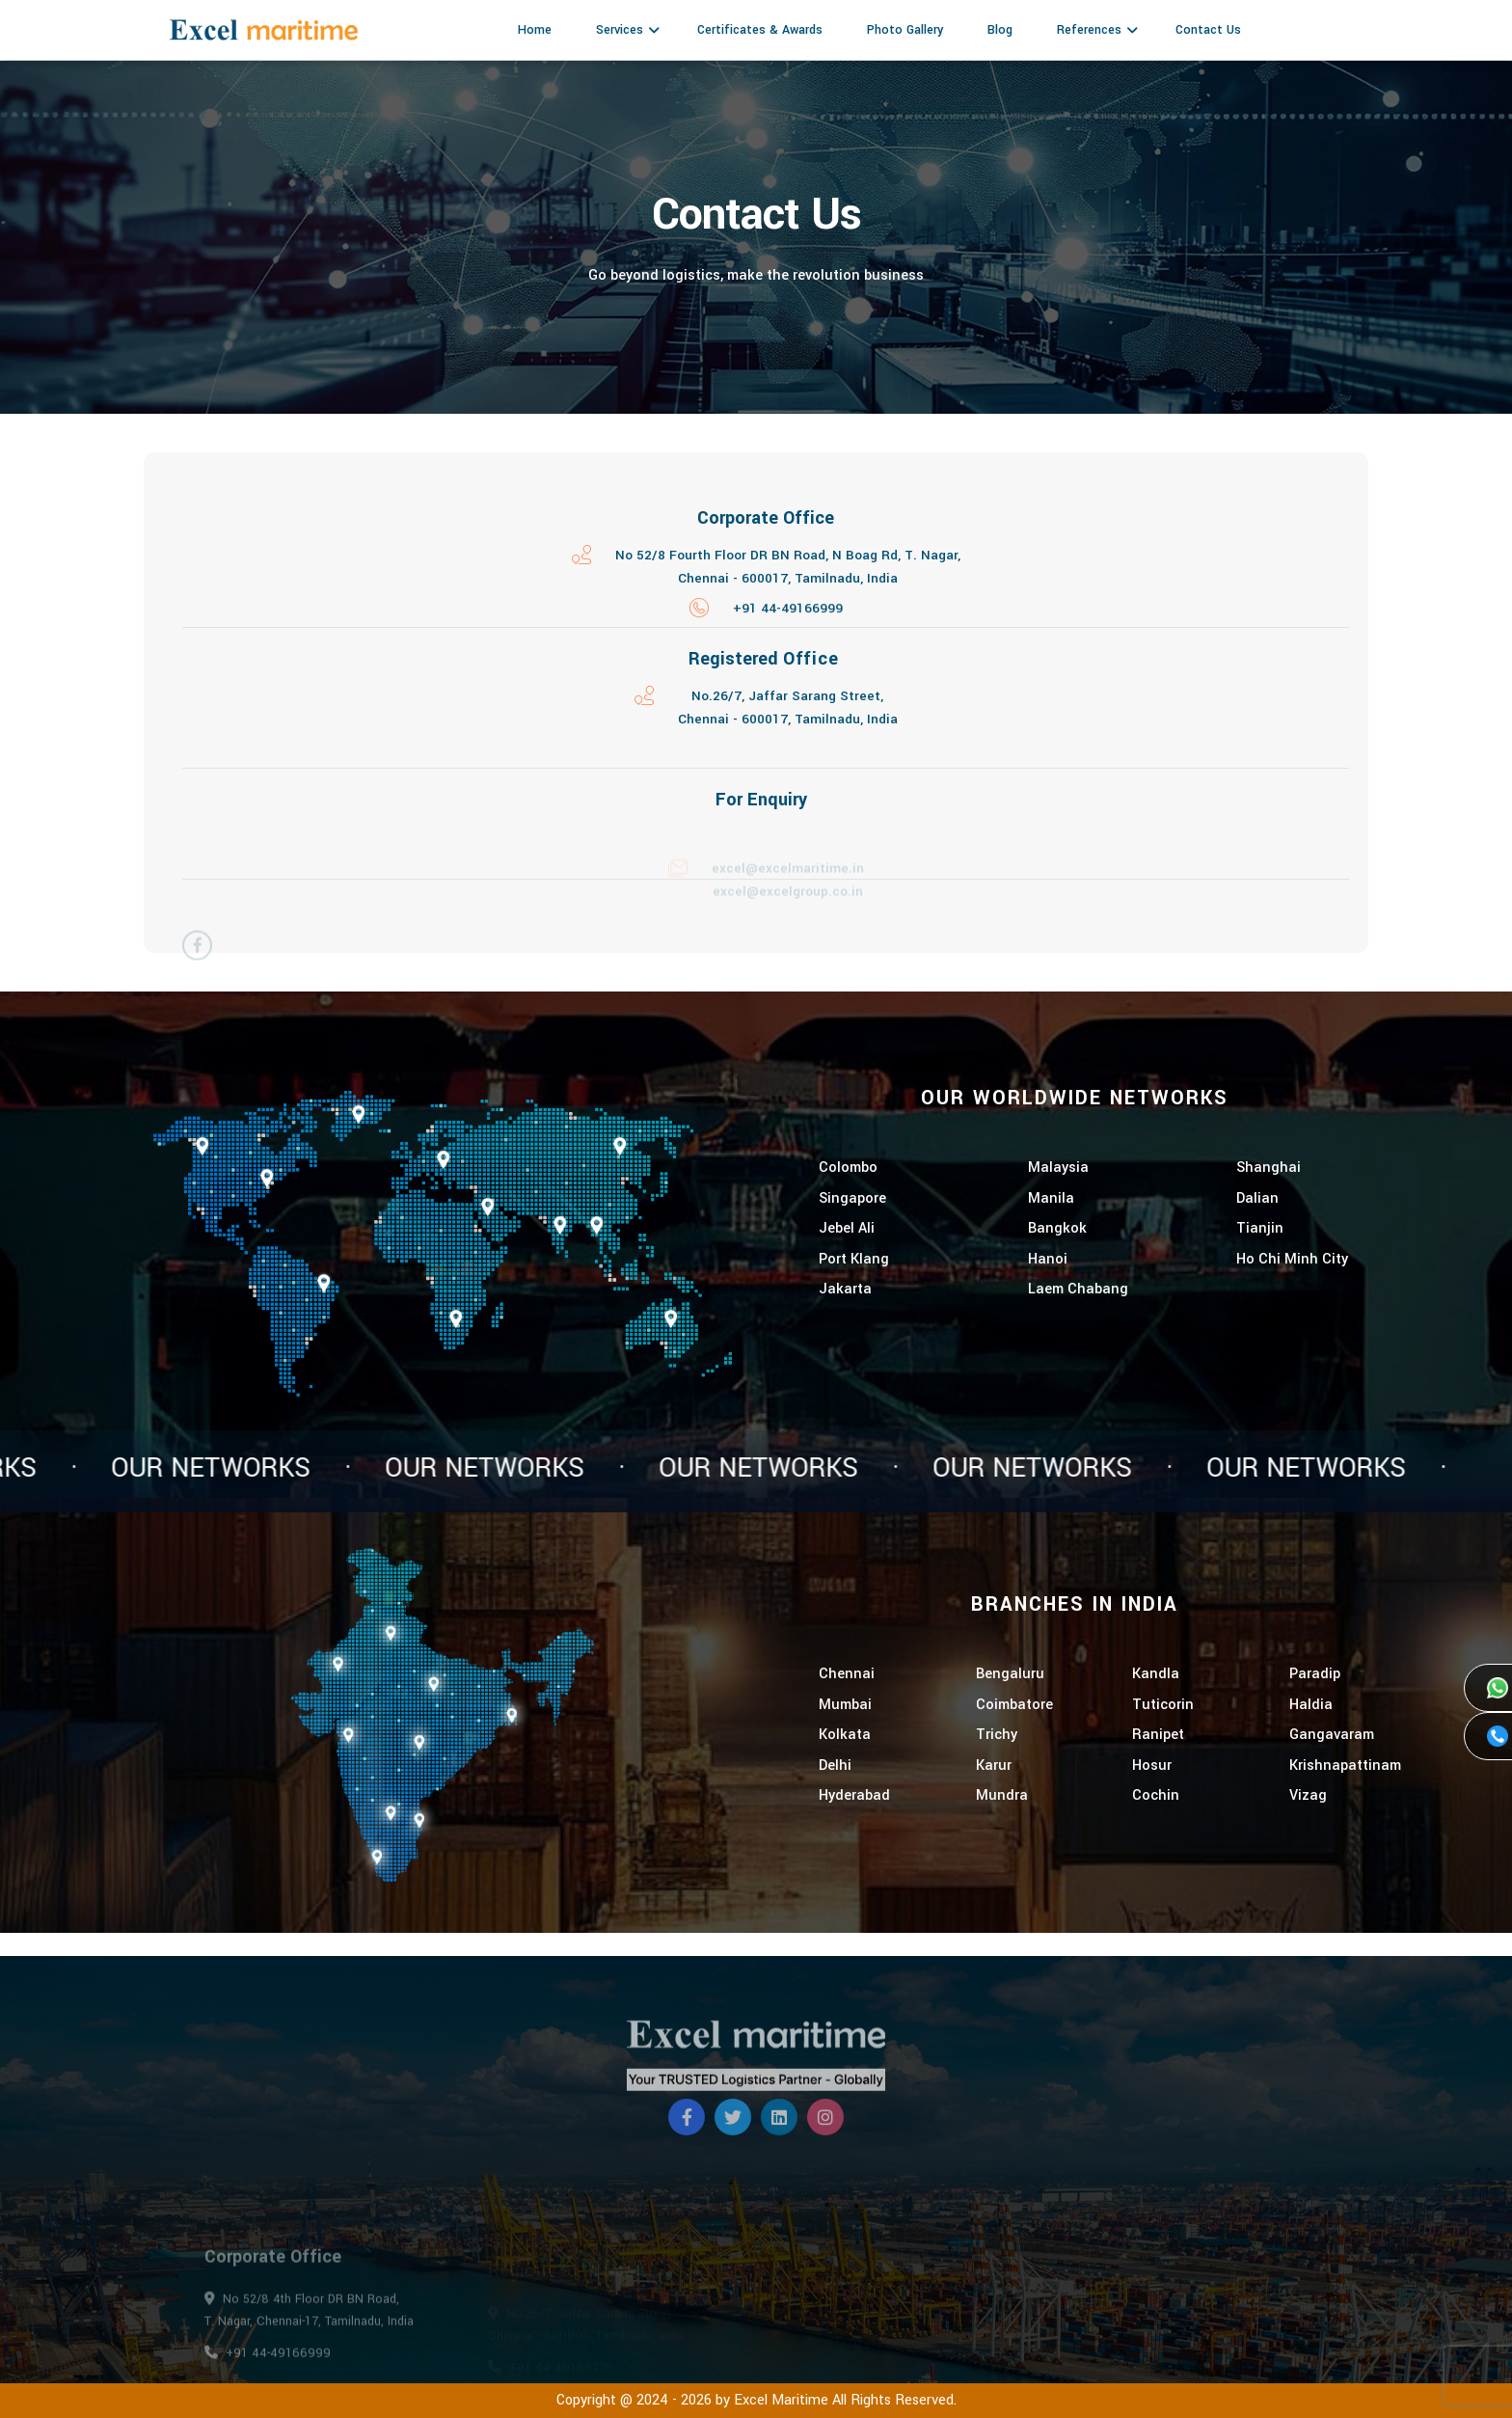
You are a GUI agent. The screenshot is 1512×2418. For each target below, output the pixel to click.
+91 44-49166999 (788, 615)
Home (535, 30)
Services (619, 30)
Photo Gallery (905, 30)
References (1089, 30)
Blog (999, 30)
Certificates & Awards (760, 30)
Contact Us (1208, 30)
